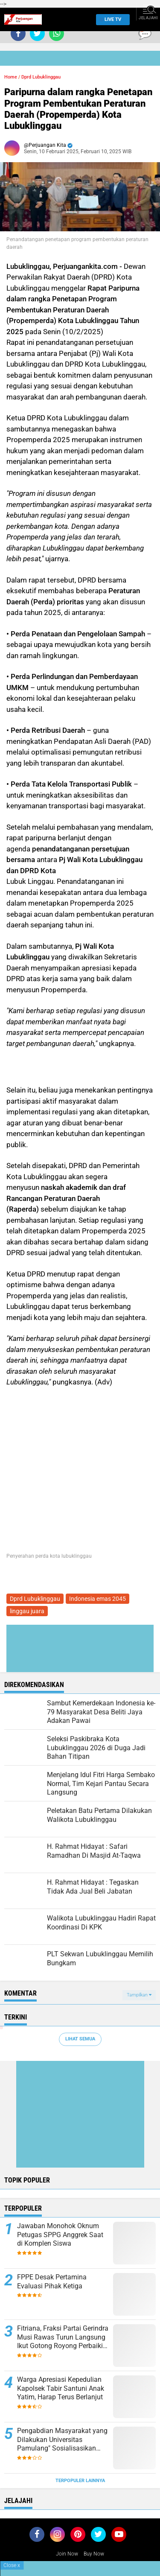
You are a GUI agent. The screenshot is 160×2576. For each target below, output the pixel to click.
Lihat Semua (80, 2039)
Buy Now (94, 2554)
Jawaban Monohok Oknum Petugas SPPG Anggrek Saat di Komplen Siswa (60, 2235)
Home (10, 77)
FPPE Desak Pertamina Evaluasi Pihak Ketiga (52, 2281)
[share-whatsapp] (56, 33)
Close (11, 2565)
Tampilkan (139, 1995)
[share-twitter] (37, 33)
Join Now (67, 2554)
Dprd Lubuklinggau (41, 77)
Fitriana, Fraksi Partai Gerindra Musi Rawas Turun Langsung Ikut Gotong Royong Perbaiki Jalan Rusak (62, 2337)
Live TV (110, 19)
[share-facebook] (18, 33)
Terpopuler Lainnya (80, 2480)
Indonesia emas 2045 (97, 1598)
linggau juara (27, 1611)
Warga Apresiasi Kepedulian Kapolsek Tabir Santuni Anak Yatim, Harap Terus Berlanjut (60, 2388)
